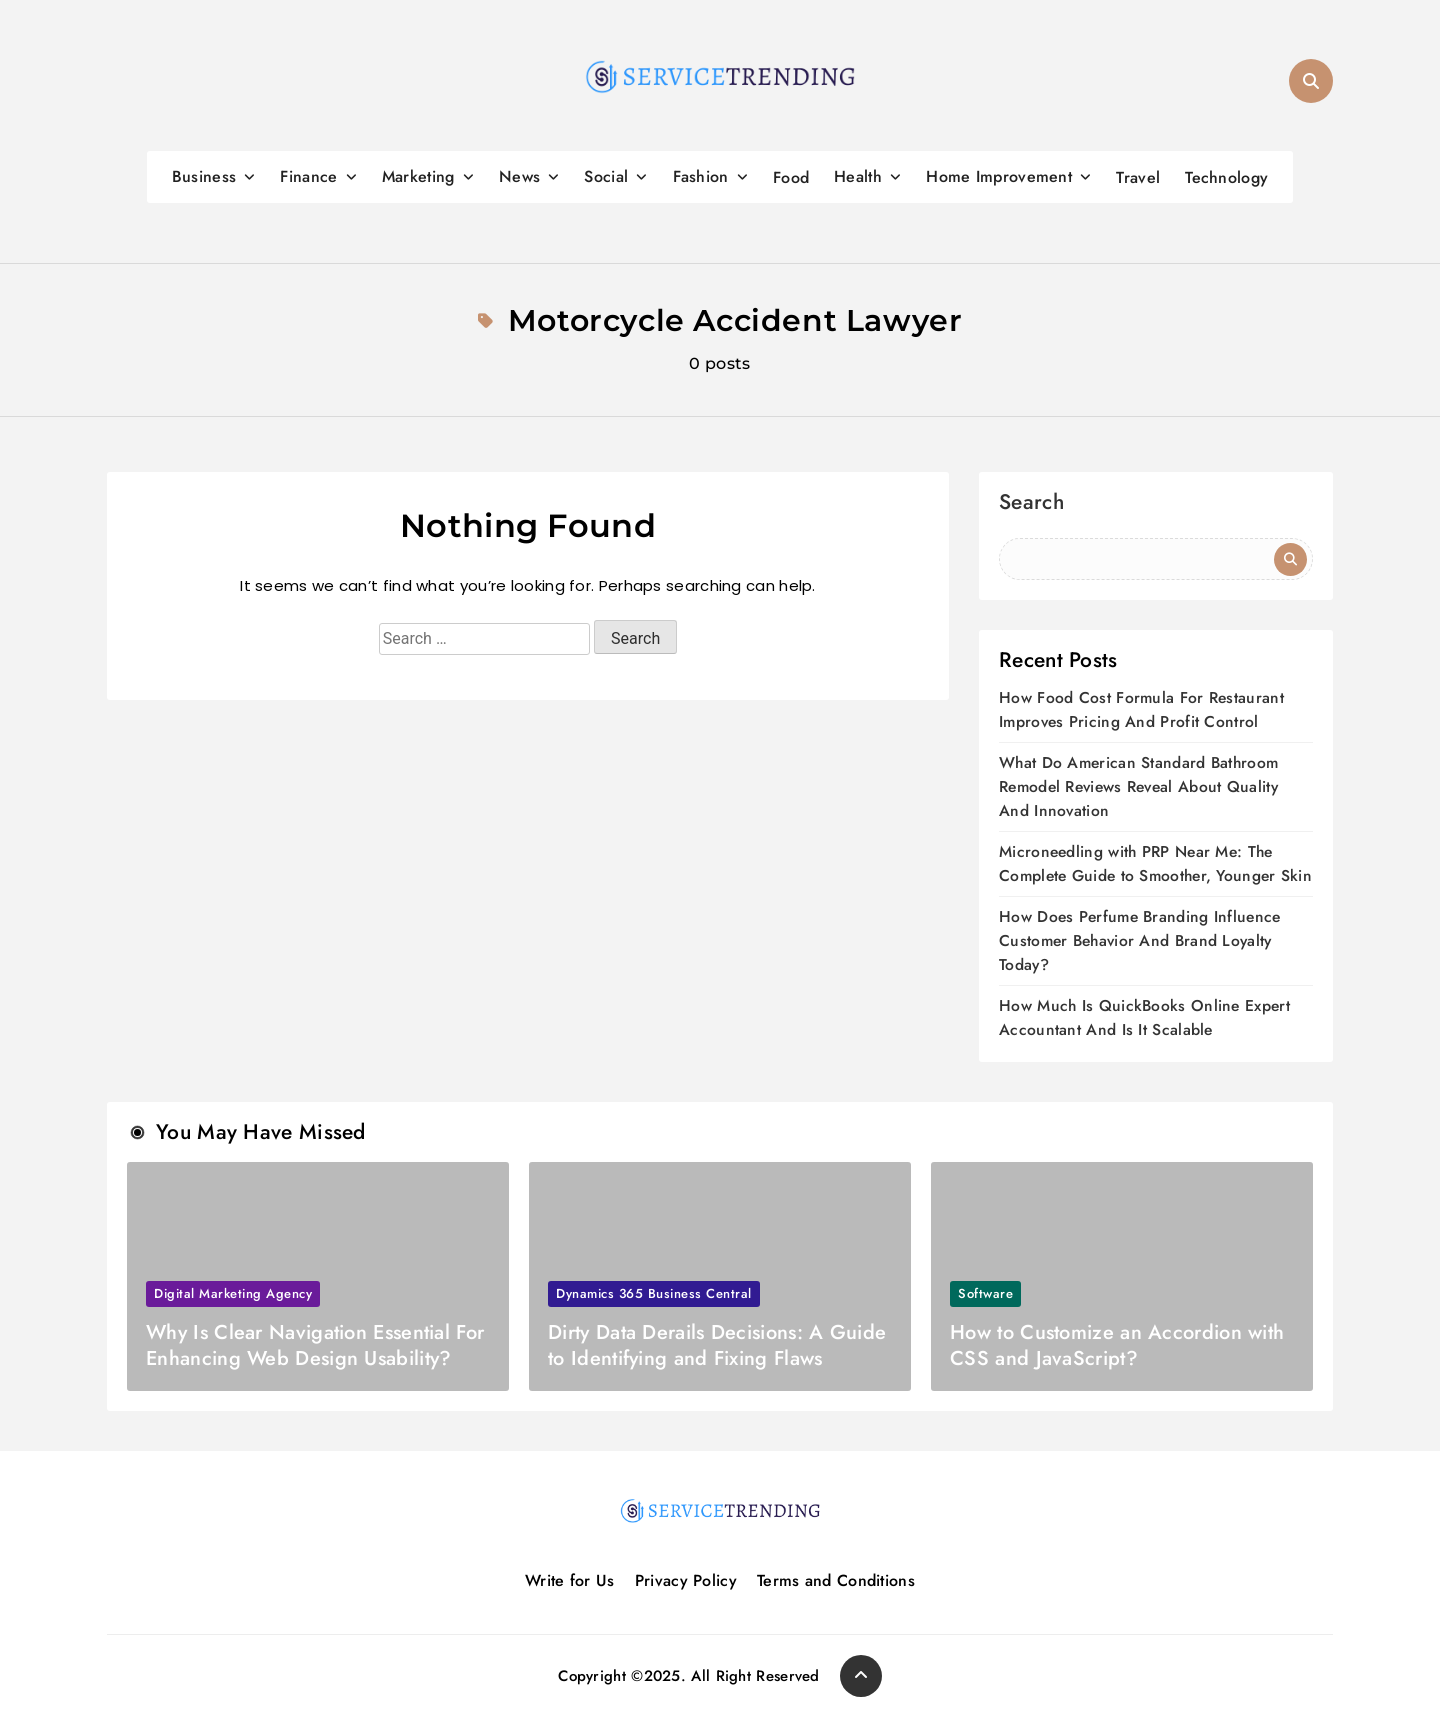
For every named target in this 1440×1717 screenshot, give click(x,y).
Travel (1138, 177)
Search (1031, 504)
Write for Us (570, 1580)
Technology (1226, 177)
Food (791, 177)
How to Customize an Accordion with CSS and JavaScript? (1117, 1345)
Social (606, 176)
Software (985, 1293)
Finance (308, 176)
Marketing (418, 176)
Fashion (701, 176)
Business (204, 176)
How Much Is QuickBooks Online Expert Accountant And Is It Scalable (1144, 1017)
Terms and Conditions (836, 1580)
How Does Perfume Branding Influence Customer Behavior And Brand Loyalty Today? (1140, 940)
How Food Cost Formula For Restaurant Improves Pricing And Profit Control (1141, 709)
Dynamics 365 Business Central (654, 1293)
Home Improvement (999, 176)
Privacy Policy (686, 1580)
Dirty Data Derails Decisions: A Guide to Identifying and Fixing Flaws (717, 1345)
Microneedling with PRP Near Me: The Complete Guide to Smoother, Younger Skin (1155, 863)
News (519, 176)
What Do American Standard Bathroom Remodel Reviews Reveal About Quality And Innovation (1138, 786)
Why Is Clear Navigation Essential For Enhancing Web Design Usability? (315, 1345)
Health (858, 176)
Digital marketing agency (233, 1293)
